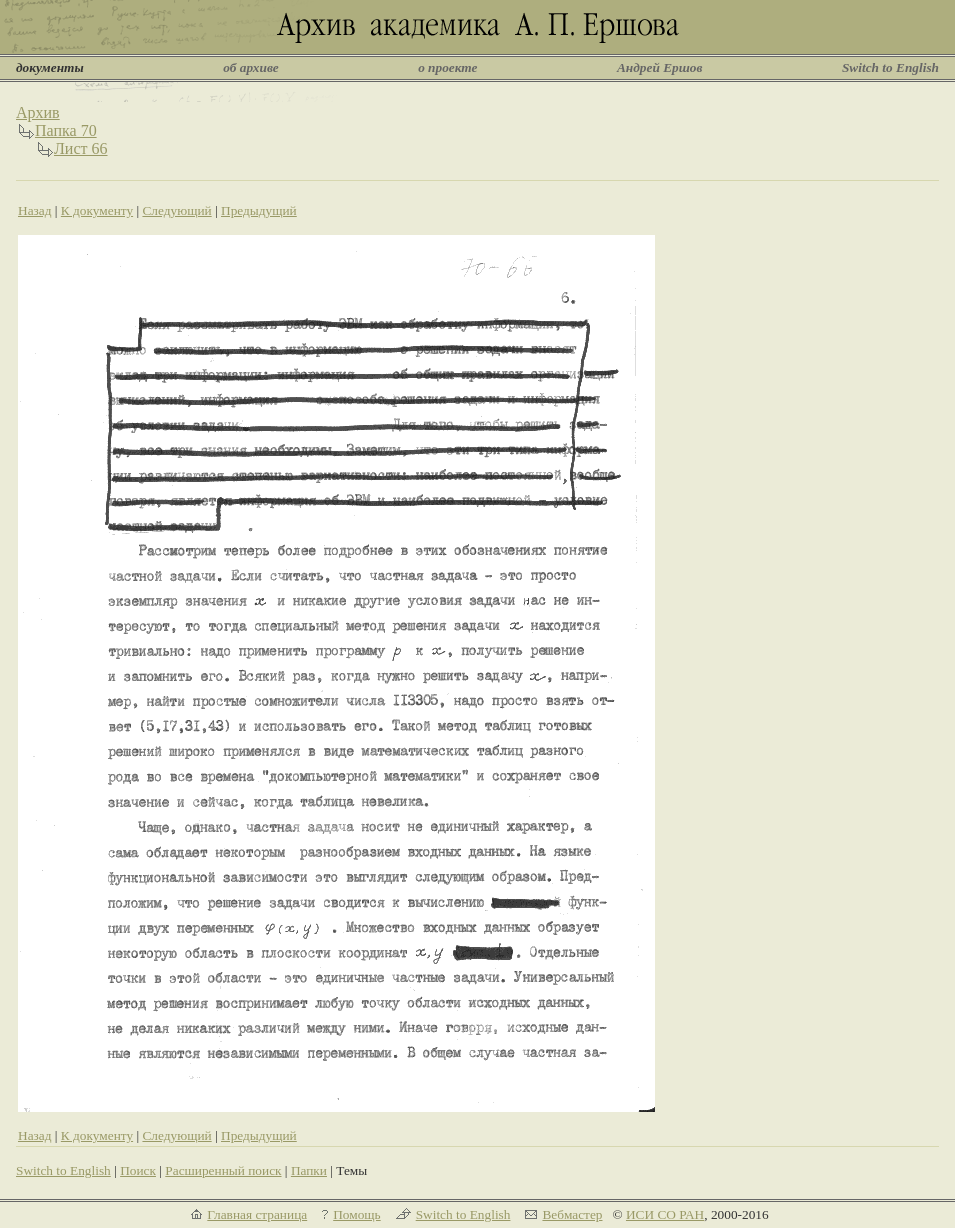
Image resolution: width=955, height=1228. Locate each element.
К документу (97, 210)
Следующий (176, 210)
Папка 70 (66, 130)
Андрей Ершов (660, 67)
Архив (38, 112)
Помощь (356, 1214)
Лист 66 (81, 148)
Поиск (138, 1170)
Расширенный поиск (223, 1170)
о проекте (447, 67)
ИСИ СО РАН (665, 1214)
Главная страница (257, 1214)
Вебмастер (572, 1214)
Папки (309, 1170)
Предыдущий (259, 210)
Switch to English (890, 67)
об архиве (251, 67)
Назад (35, 210)
